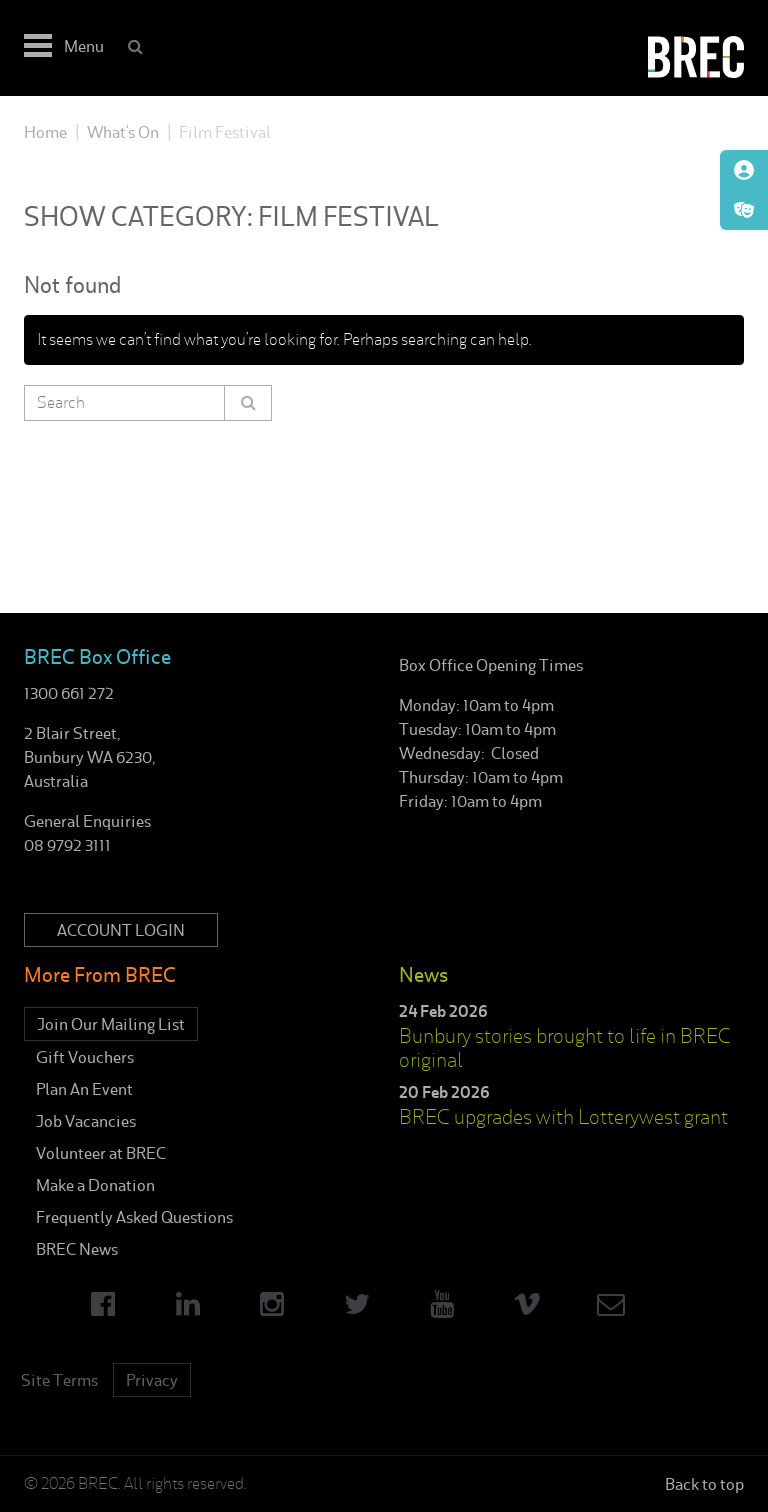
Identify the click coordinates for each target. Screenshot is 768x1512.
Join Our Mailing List (111, 1024)
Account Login (121, 930)
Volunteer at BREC (101, 1153)
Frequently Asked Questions (134, 1217)
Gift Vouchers (85, 1057)
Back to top (704, 1484)
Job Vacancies (86, 1121)
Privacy (152, 1380)
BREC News (77, 1249)
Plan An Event (84, 1089)
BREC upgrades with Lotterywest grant (563, 1117)
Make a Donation (95, 1185)
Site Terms (59, 1380)
